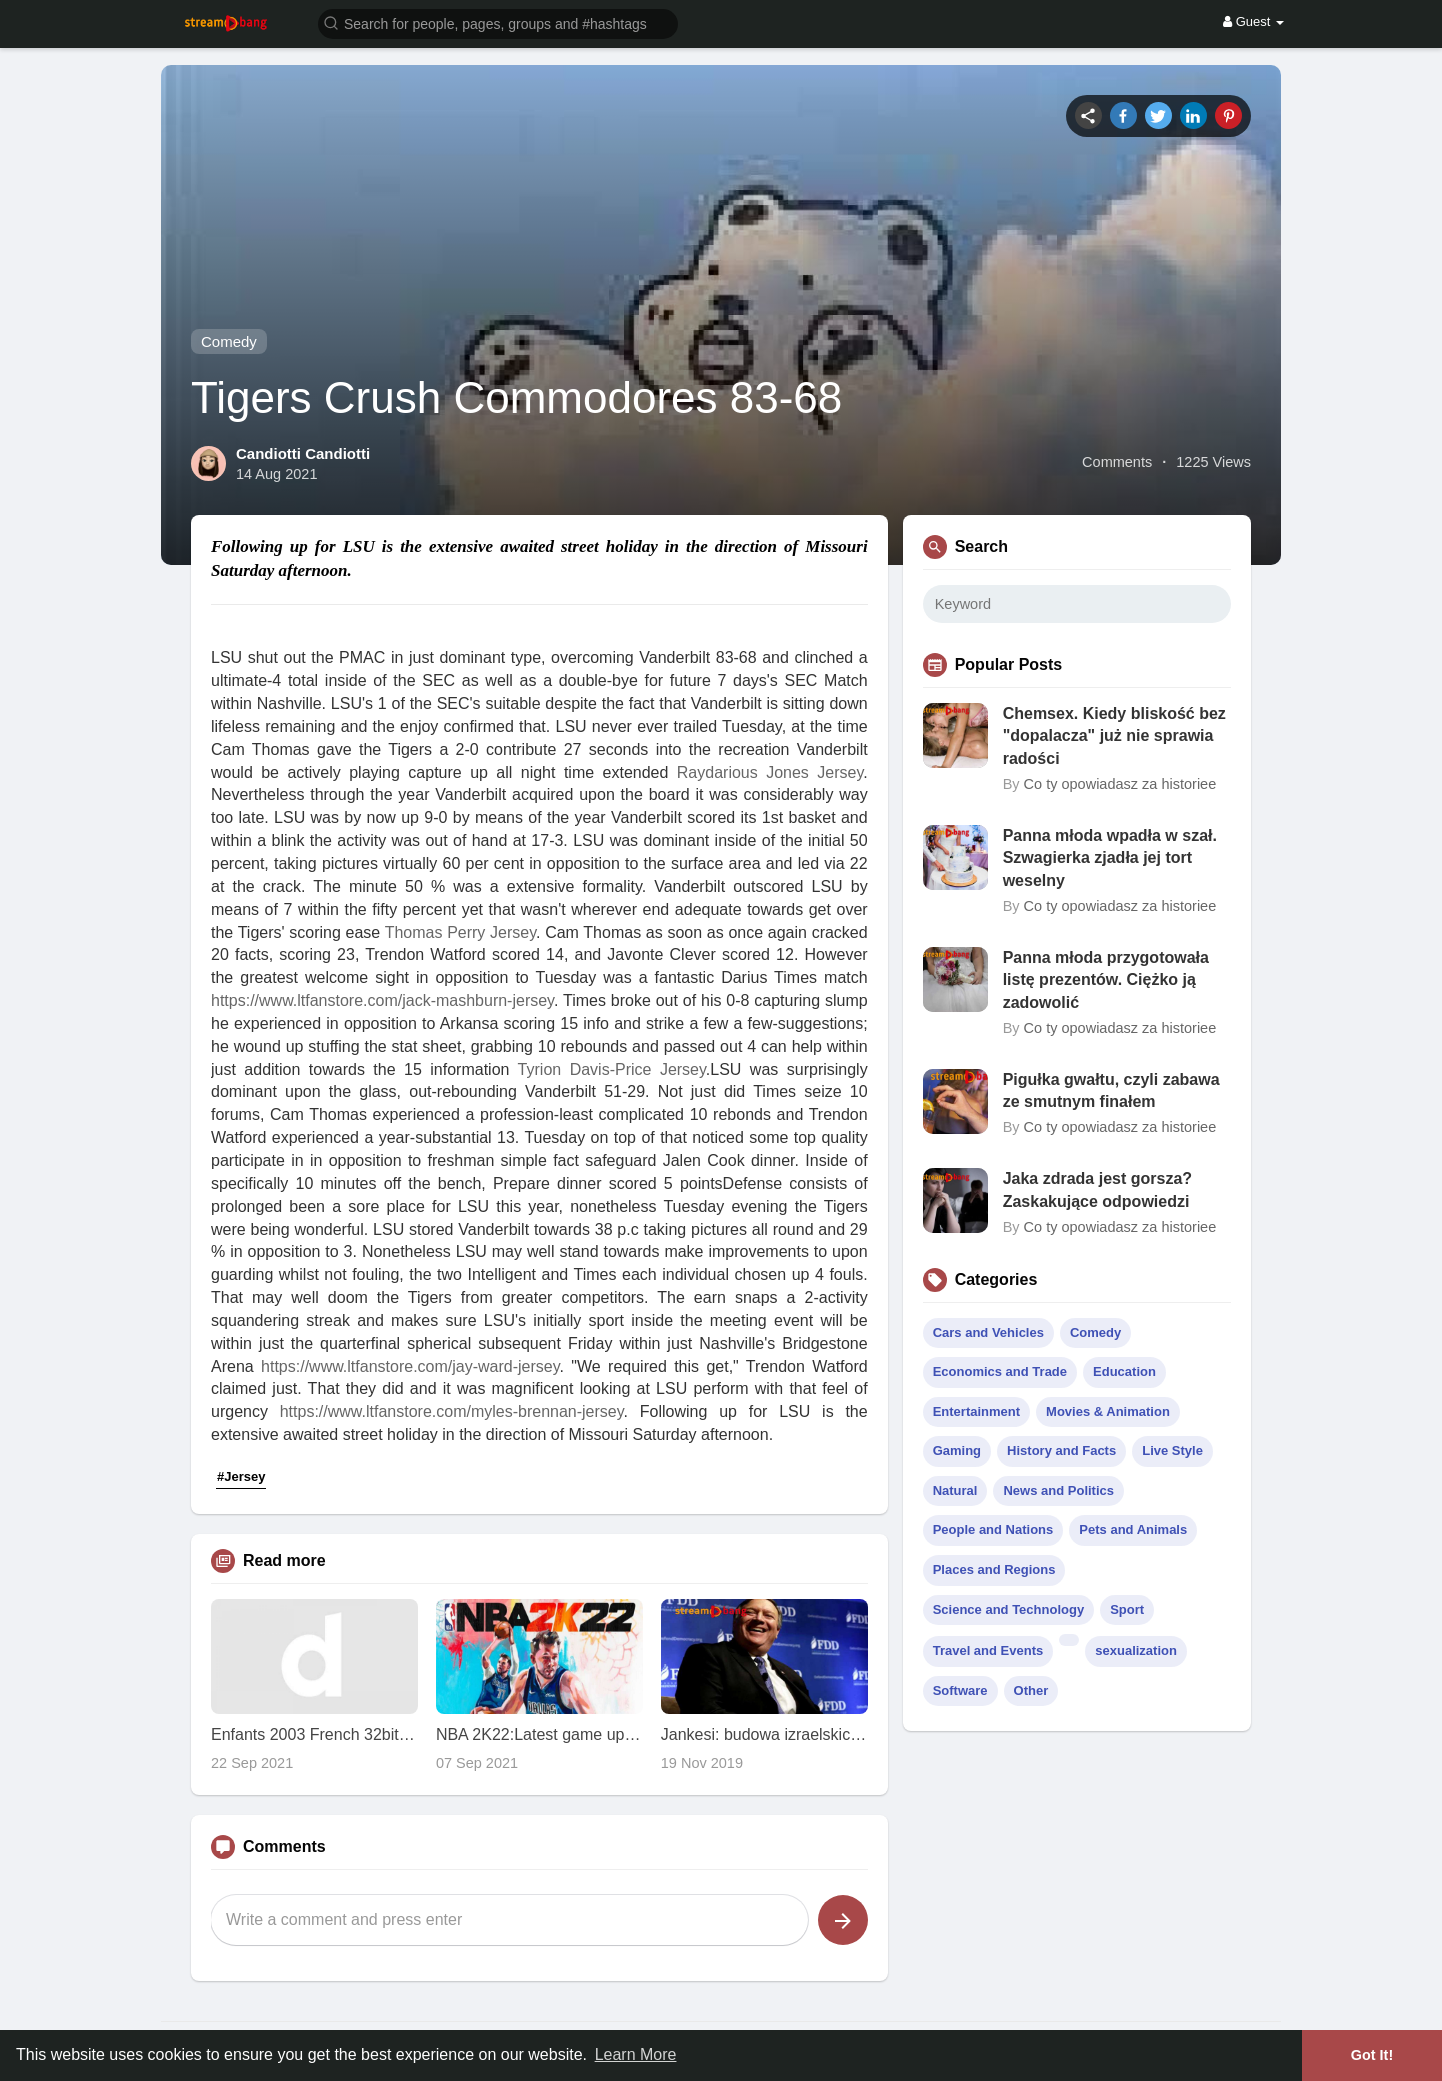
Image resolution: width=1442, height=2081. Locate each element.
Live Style (1172, 1450)
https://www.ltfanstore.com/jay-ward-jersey (410, 1366)
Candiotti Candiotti (303, 453)
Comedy (229, 341)
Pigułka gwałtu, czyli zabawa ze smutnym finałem (1111, 1090)
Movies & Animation (1108, 1411)
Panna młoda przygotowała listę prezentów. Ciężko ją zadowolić (1106, 980)
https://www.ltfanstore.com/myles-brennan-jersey (452, 1411)
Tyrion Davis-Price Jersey (612, 1069)
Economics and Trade (1000, 1371)
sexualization (1136, 1650)
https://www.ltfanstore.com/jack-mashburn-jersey (382, 1000)
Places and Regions (994, 1569)
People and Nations (993, 1529)
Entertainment (976, 1411)
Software (960, 1690)
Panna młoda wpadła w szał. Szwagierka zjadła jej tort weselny (1110, 858)
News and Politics (1058, 1490)
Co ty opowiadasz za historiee (1120, 784)
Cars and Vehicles (988, 1332)
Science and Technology (1008, 1609)
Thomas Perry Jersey (460, 932)
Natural (955, 1490)
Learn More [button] (636, 2054)
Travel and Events (988, 1650)
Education (1124, 1371)
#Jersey (241, 1476)
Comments (1117, 462)
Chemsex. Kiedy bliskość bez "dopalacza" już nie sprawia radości (1114, 736)
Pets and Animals (1133, 1529)
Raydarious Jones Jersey (770, 772)
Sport (1127, 1609)
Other (1031, 1690)
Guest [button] (1253, 21)
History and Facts (1061, 1450)
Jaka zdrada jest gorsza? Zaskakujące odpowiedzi (1097, 1189)
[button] (498, 22)
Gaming (957, 1450)
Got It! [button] (1372, 2055)
